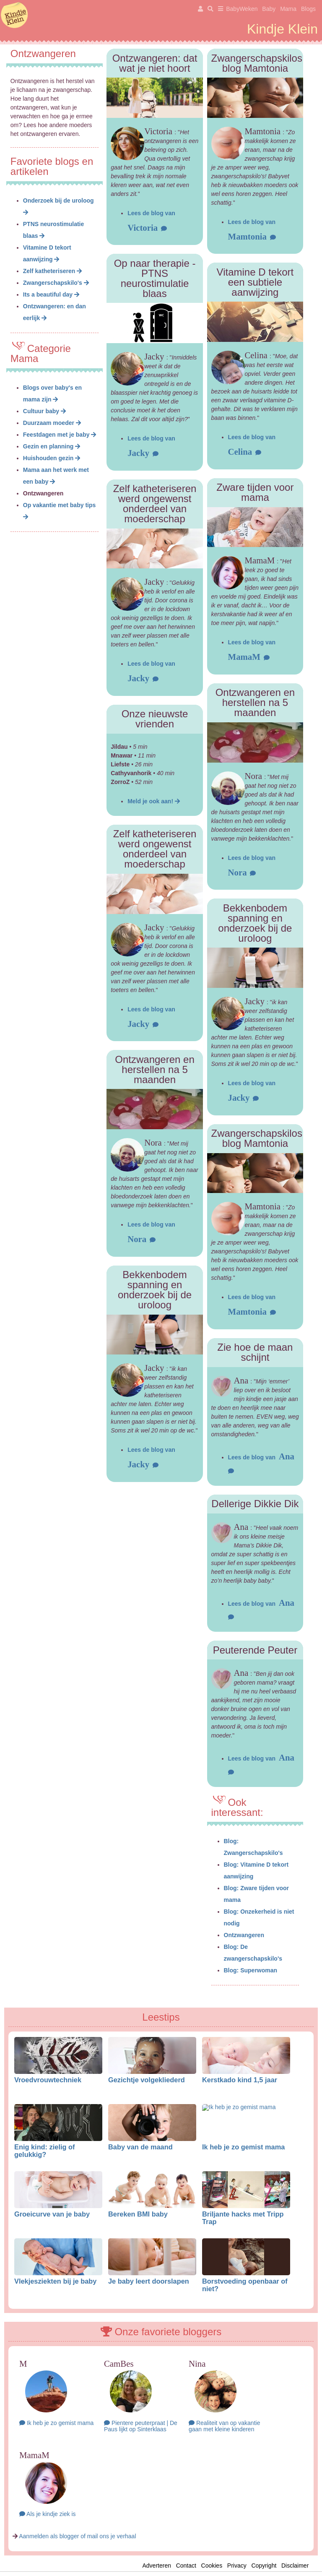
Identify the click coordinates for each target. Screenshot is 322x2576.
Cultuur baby (44, 411)
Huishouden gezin (51, 458)
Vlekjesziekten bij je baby (55, 2281)
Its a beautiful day (51, 294)
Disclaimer (297, 2565)
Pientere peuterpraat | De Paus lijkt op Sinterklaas (140, 2426)
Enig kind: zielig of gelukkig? (44, 2150)
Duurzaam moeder (52, 422)
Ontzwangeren (244, 1935)
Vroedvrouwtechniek (47, 2080)
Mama (288, 8)
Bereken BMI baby (138, 2214)
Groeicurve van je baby (52, 2214)
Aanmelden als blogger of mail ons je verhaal (77, 2536)
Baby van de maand (140, 2147)
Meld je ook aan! (153, 801)
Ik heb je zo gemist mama (243, 2147)
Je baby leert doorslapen (148, 2281)
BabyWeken (241, 8)
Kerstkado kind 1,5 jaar (239, 2080)
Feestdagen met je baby (59, 434)
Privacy (237, 2565)
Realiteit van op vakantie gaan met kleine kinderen (224, 2426)
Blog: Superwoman (251, 1970)
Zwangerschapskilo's (56, 282)
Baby (268, 8)
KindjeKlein (14, 15)
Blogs (308, 8)
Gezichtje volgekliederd (146, 2080)
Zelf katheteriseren (52, 271)
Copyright (263, 2565)
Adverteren (156, 2565)
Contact (186, 2565)
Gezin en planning (51, 446)
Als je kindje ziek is (47, 2514)
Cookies (212, 2565)
